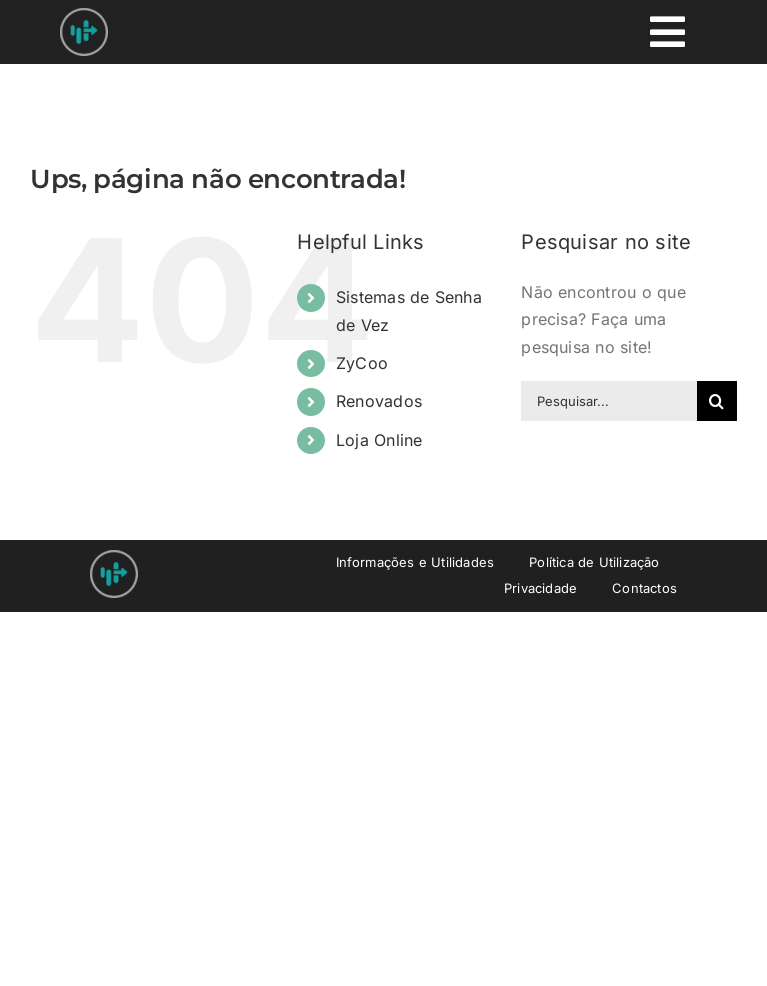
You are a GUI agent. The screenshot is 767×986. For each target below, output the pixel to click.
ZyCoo (362, 363)
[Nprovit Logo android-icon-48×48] (114, 558)
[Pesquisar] (717, 401)
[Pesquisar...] (609, 401)
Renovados (379, 401)
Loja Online (379, 440)
